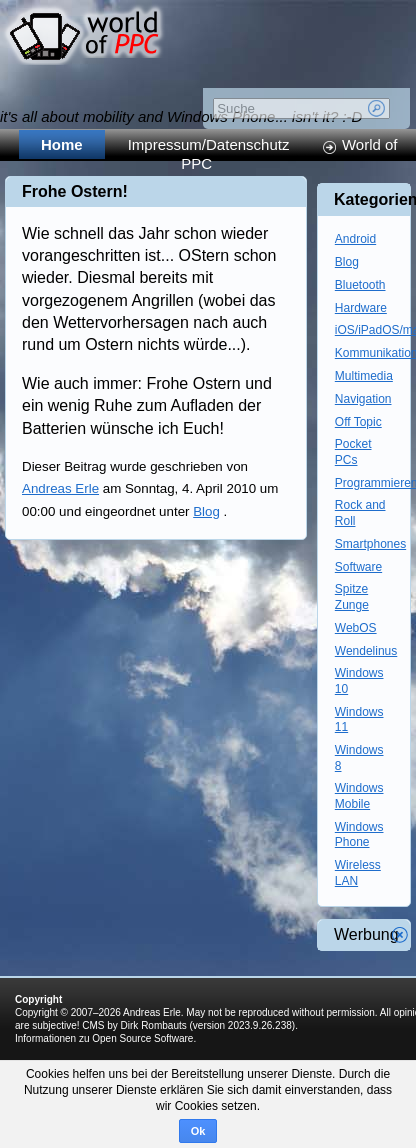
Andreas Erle (60, 488)
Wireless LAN (358, 873)
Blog (206, 511)
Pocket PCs (353, 452)
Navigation (363, 399)
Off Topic (358, 422)
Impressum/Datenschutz (209, 144)
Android (355, 239)
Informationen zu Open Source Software (104, 1038)
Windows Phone (359, 835)
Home (62, 144)
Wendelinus (366, 651)
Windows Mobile (359, 796)
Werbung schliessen (400, 935)
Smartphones (370, 544)
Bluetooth (360, 285)
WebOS (356, 628)
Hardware (361, 308)
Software (358, 567)
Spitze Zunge (352, 597)
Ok (198, 1131)
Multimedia (364, 376)
